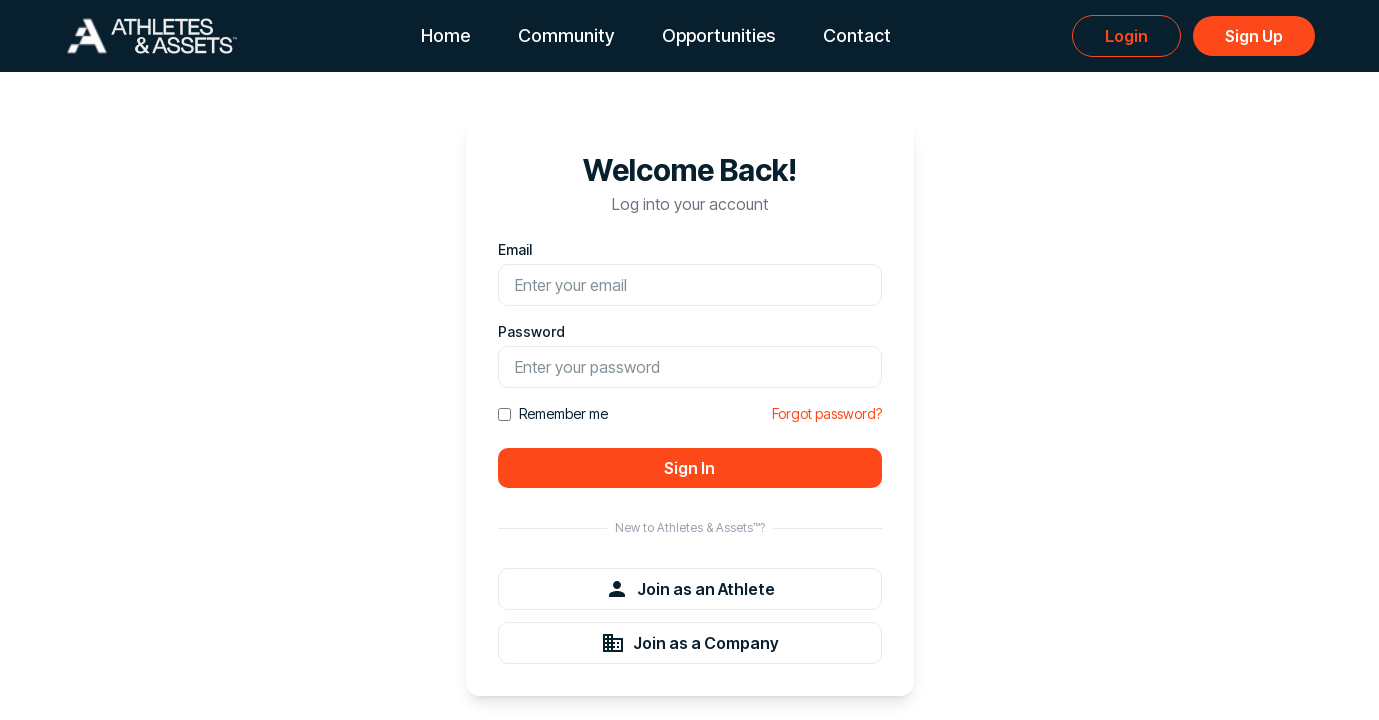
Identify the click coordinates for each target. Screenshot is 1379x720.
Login (1126, 36)
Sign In (689, 468)
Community (566, 35)
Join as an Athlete (690, 589)
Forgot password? (827, 413)
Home (445, 35)
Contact (857, 35)
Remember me (553, 413)
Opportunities (718, 35)
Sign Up (1254, 36)
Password (531, 331)
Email (515, 249)
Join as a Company (690, 643)
